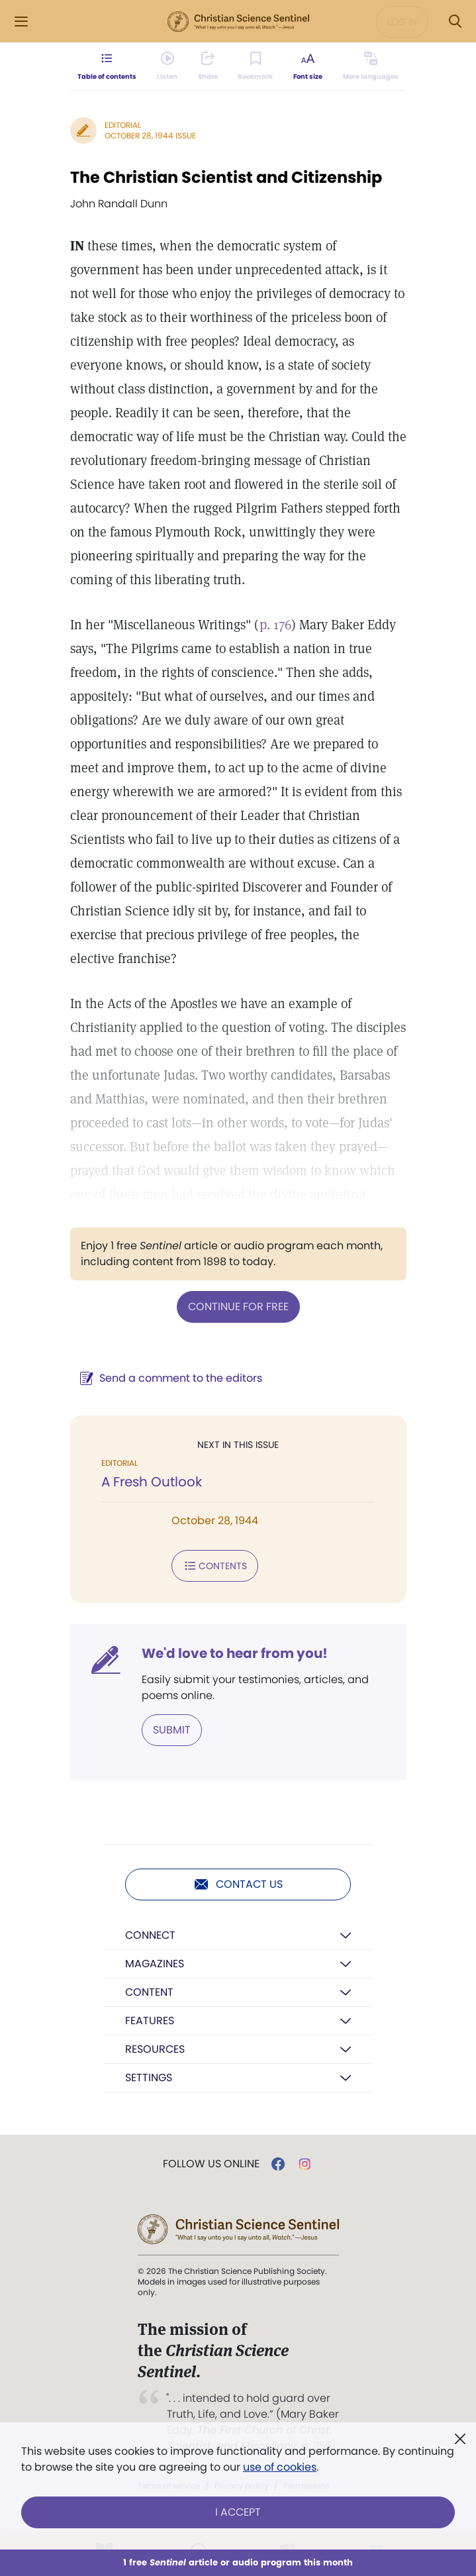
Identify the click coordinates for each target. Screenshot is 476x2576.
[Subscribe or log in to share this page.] (208, 66)
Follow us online (211, 2164)
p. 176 (275, 624)
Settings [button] (148, 2077)
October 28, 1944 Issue (150, 135)
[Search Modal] (455, 21)
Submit (172, 1729)
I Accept (238, 2512)
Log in (402, 21)
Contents (215, 1566)
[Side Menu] (21, 21)
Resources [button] (155, 2049)
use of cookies (279, 2467)
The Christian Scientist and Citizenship (226, 177)
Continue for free (238, 1306)
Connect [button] (150, 1935)
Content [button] (149, 1992)
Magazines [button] (154, 1963)
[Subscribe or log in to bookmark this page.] (255, 66)
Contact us (238, 1884)
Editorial (123, 124)
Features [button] (149, 2020)
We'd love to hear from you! (235, 1653)
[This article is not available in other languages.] (370, 66)
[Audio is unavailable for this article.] (167, 66)
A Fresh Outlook (151, 1481)
